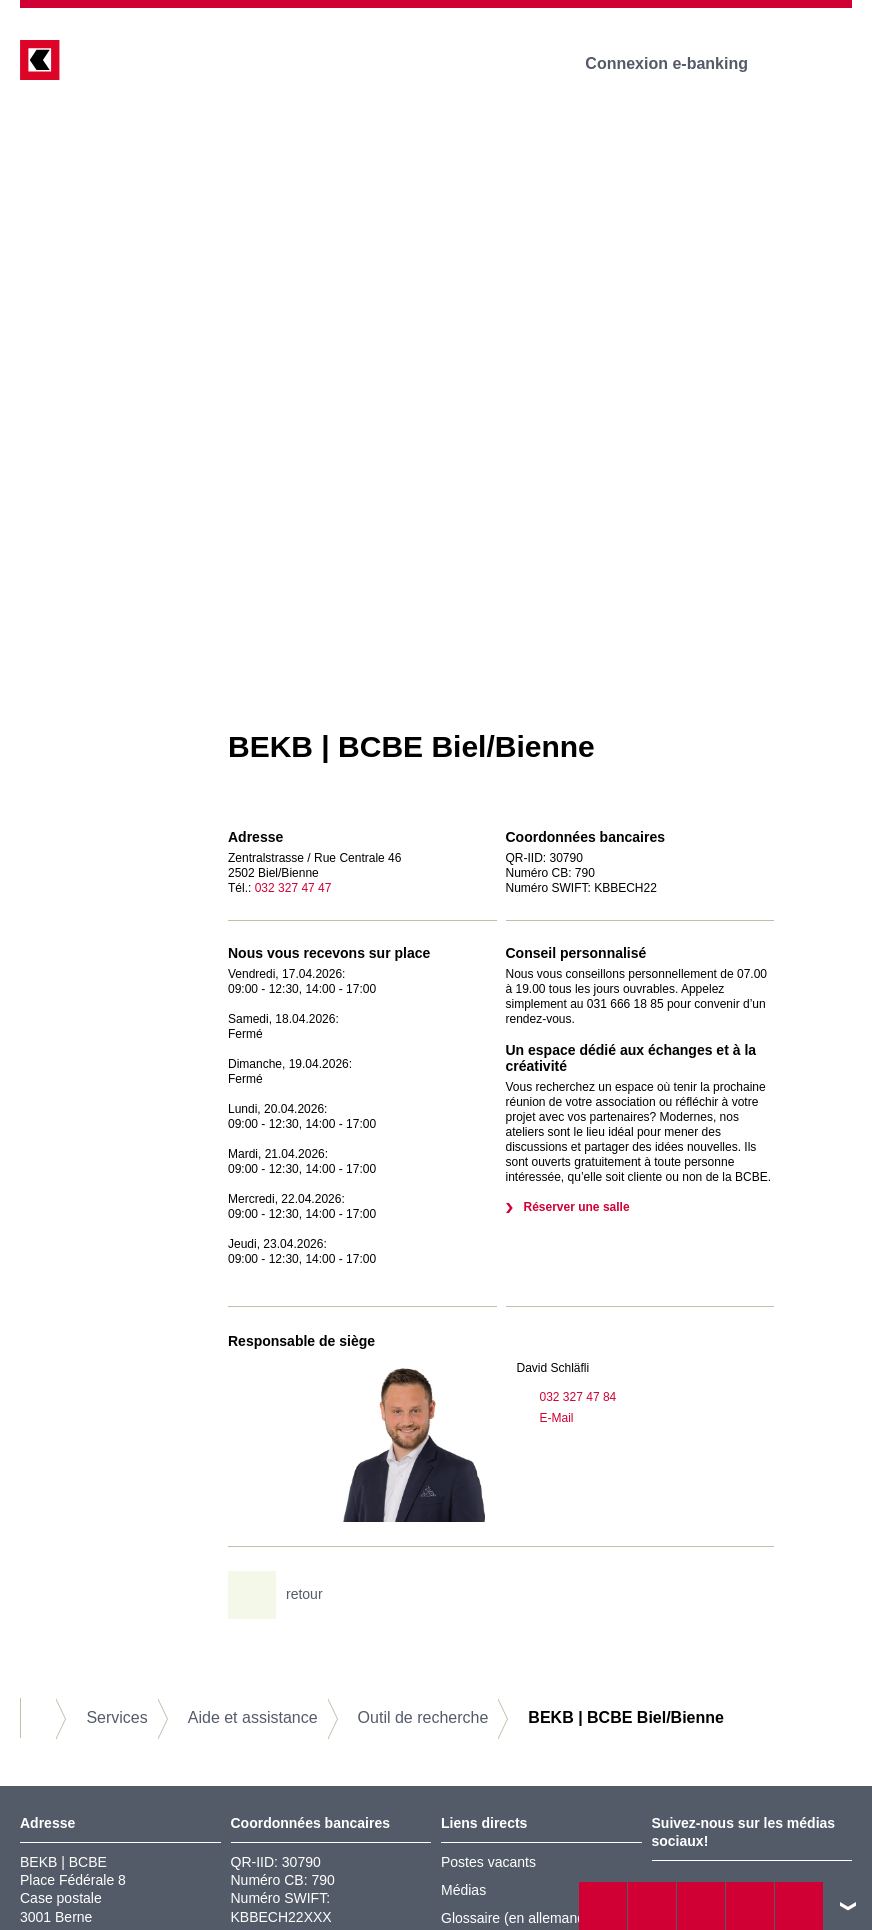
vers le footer (848, 1906)
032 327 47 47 (293, 888)
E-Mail (545, 1418)
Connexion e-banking (680, 63)
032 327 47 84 (567, 1397)
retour (283, 1595)
